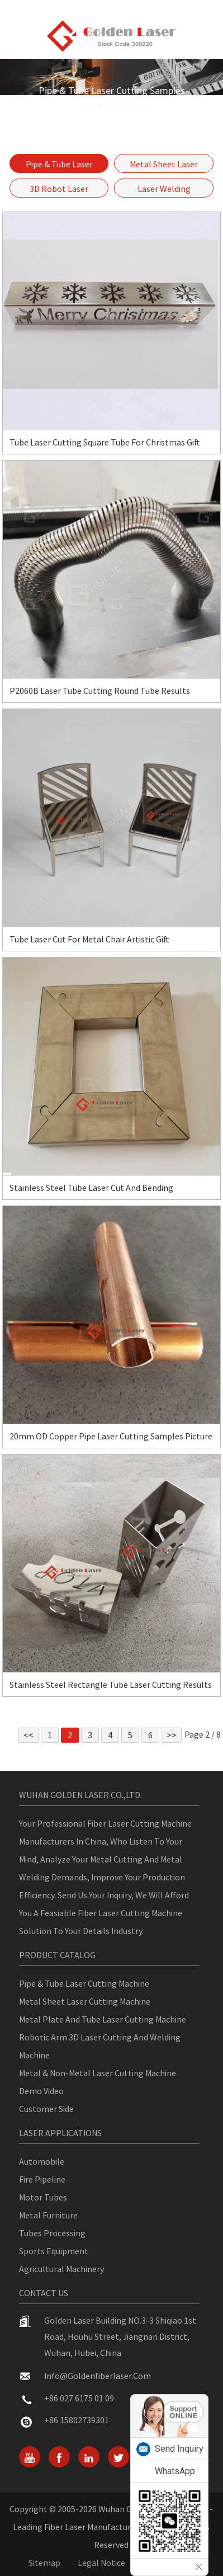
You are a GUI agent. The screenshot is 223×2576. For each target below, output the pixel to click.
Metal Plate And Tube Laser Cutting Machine (102, 2019)
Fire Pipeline (42, 2179)
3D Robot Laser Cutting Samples (59, 190)
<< (28, 1734)
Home (91, 105)
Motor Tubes (43, 2197)
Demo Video (41, 2090)
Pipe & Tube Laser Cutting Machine (84, 1983)
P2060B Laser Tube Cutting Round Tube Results (100, 690)
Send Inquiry (179, 2448)
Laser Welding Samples (164, 190)
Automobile (41, 2161)
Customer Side (46, 2108)
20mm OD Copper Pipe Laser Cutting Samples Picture (111, 1436)
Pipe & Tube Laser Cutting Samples (59, 165)
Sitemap (44, 2562)
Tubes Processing (52, 2233)
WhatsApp (175, 2471)
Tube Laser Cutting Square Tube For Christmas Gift (105, 442)
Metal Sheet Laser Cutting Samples (164, 165)
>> (172, 1734)
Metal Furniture (48, 2215)
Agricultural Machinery (61, 2268)
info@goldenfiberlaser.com (97, 2375)
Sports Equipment (53, 2250)
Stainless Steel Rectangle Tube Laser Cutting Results (111, 1684)
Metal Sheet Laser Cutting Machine (84, 2001)
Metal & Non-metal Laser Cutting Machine (97, 2072)
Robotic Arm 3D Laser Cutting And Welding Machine (100, 2046)
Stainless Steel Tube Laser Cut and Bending (91, 1187)
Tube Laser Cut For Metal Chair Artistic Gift (89, 939)
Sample (134, 105)
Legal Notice (101, 2562)
